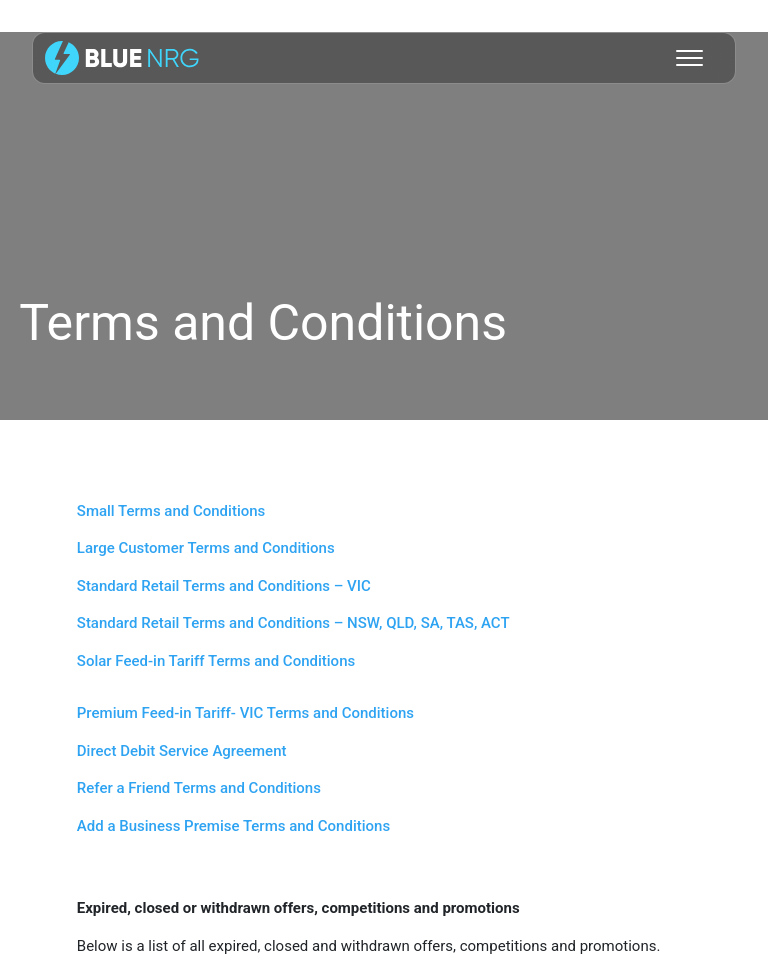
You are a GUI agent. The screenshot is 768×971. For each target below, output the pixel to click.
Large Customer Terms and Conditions (206, 548)
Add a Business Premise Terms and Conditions (233, 826)
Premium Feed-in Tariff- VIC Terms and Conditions (245, 713)
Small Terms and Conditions (171, 511)
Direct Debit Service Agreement (182, 751)
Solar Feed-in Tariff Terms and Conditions (216, 661)
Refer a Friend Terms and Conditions (199, 788)
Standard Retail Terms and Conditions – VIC (224, 586)
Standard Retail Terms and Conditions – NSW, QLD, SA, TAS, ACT (293, 623)
